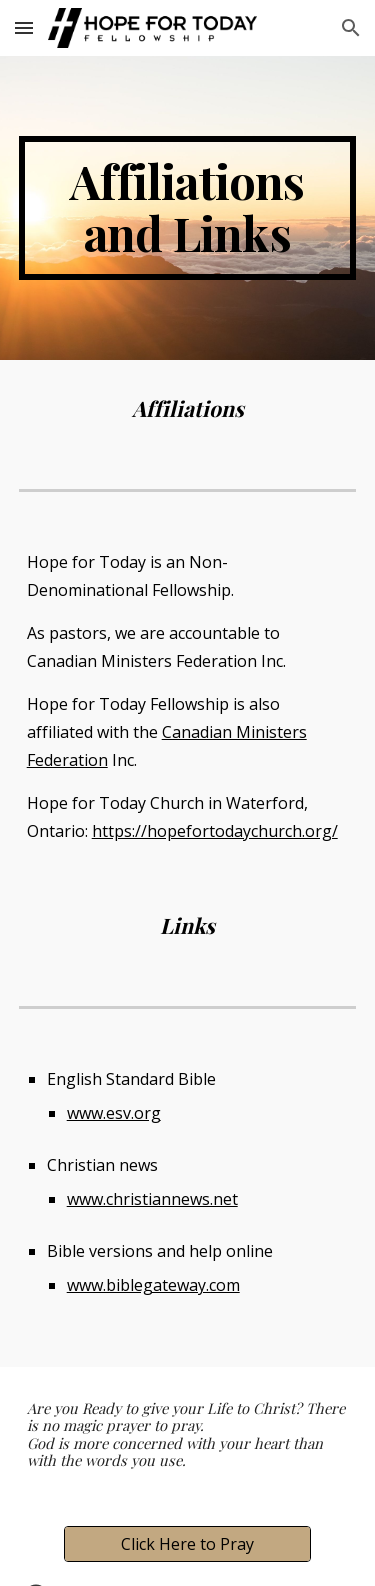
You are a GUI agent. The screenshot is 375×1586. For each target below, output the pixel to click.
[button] (24, 27)
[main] (188, 208)
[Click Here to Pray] (187, 1544)
